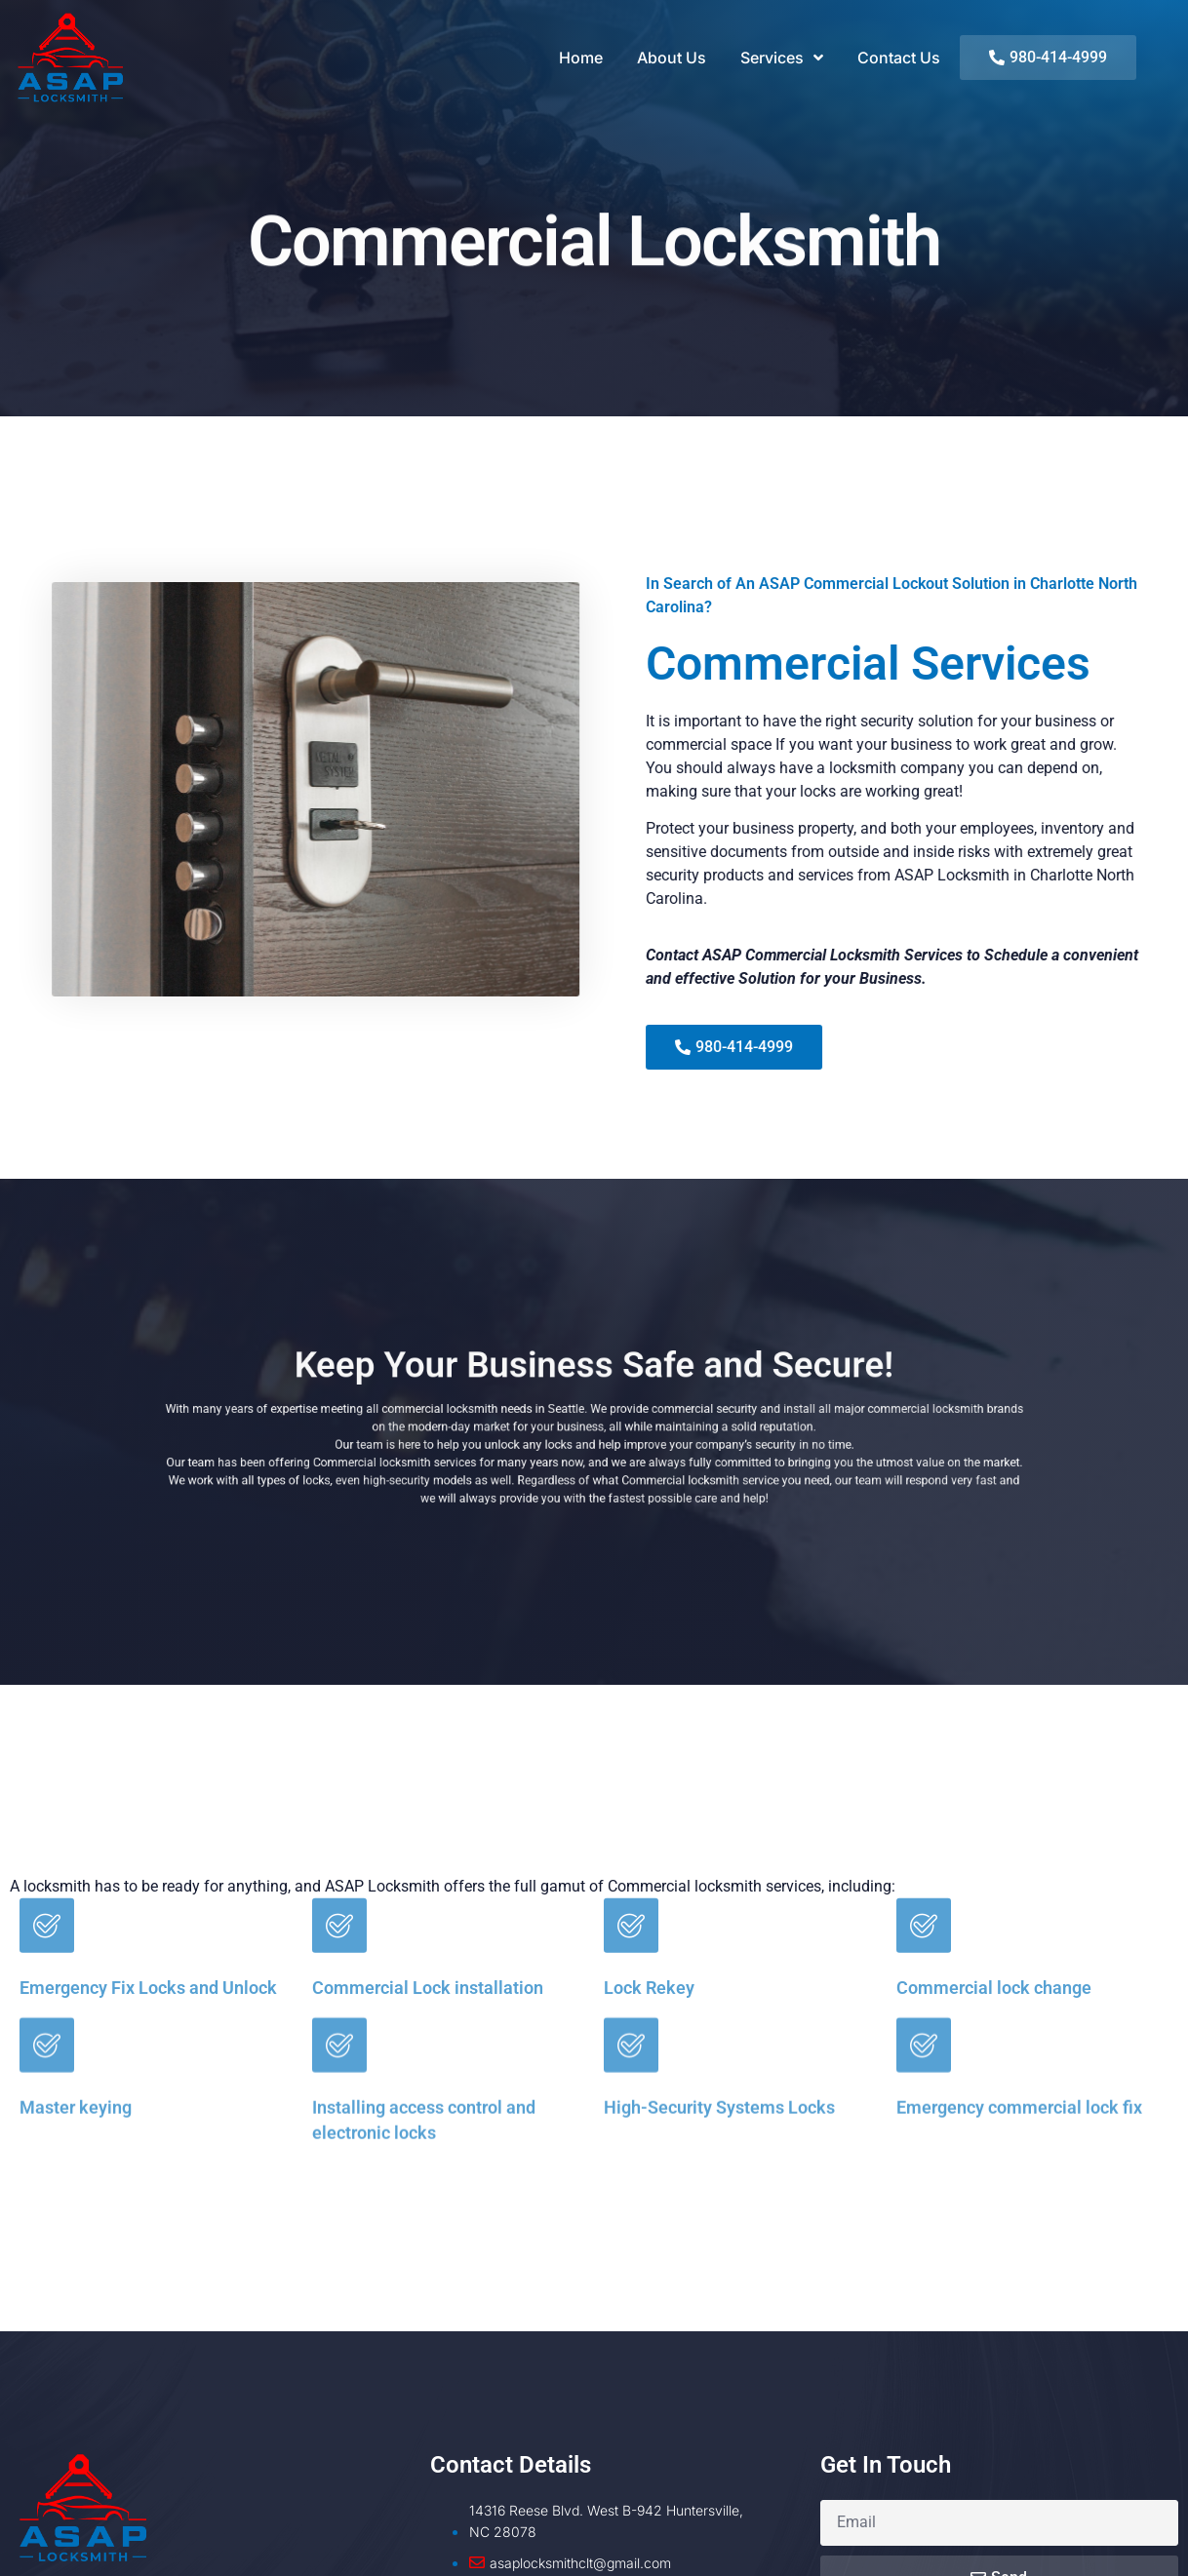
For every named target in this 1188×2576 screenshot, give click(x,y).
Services (781, 57)
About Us (671, 57)
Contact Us (898, 57)
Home (581, 57)
